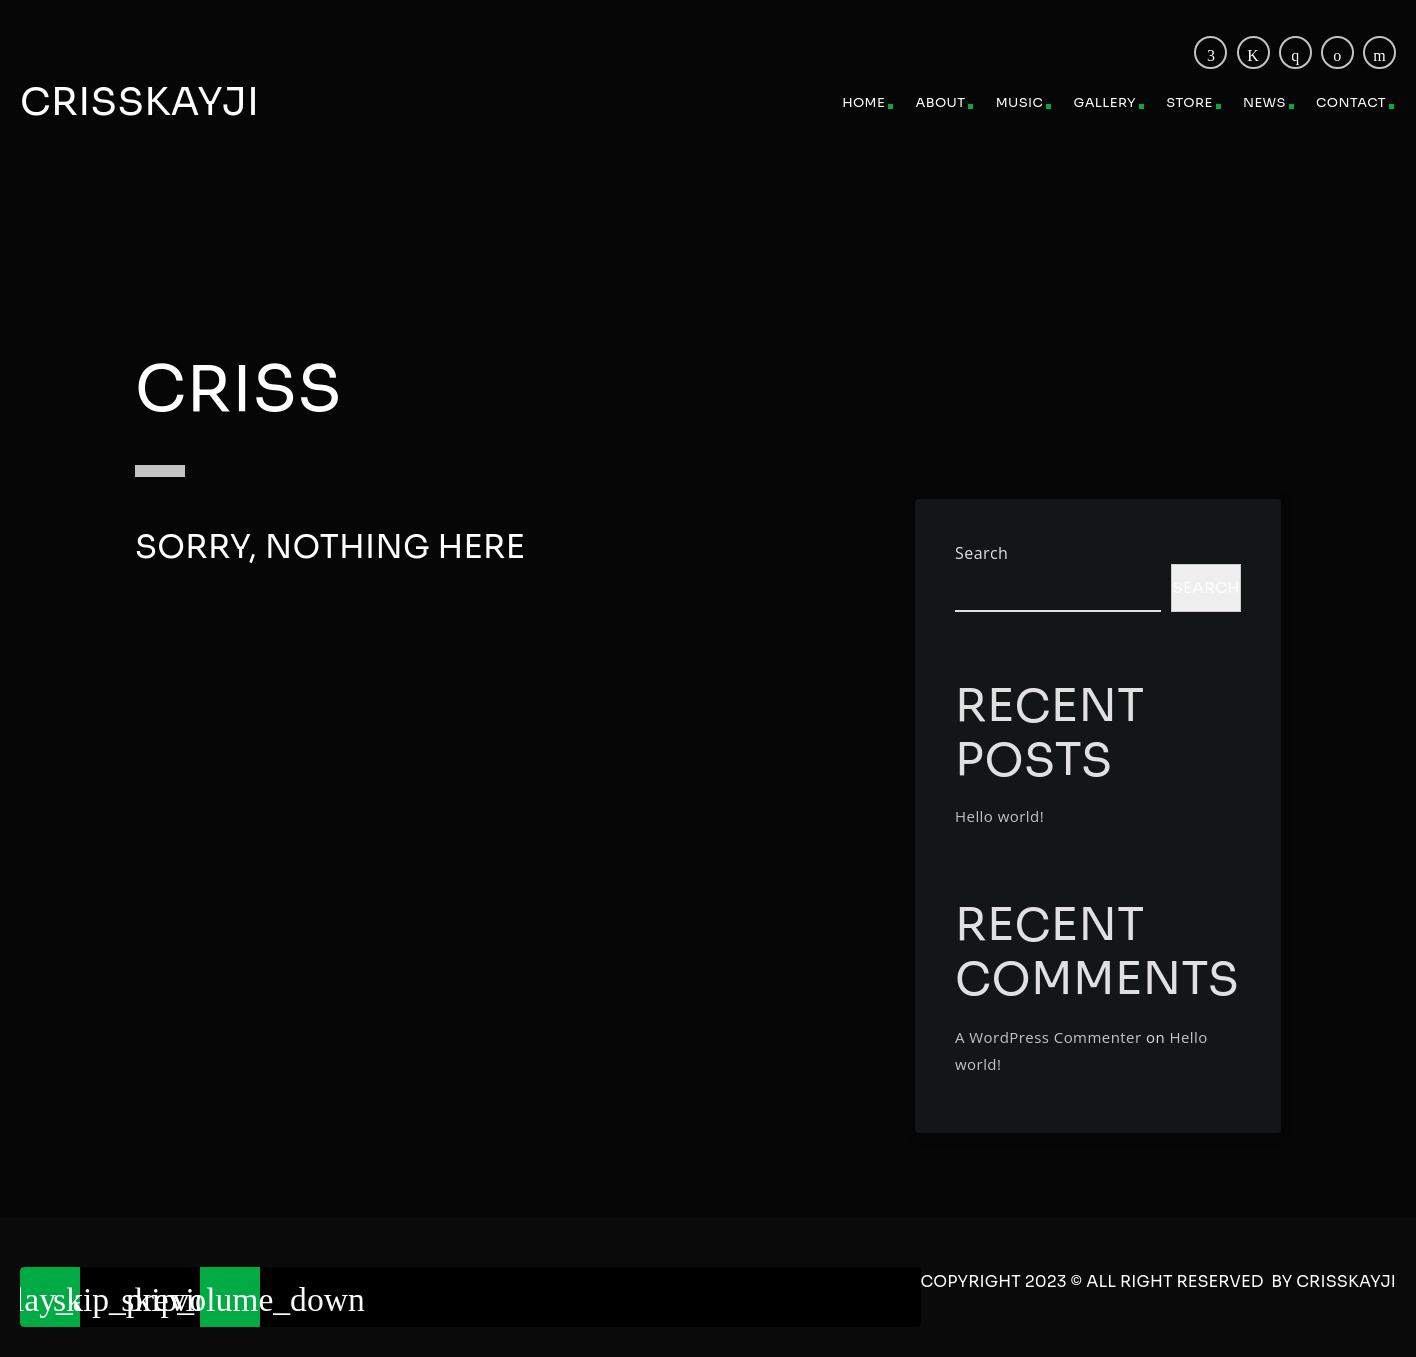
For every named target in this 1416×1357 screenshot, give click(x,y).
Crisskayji (139, 102)
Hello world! (999, 816)
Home (863, 102)
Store (1189, 102)
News (1264, 102)
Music (1020, 102)
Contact (1351, 102)
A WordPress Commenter (1048, 1037)
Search (981, 553)
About (941, 102)
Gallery (1105, 102)
